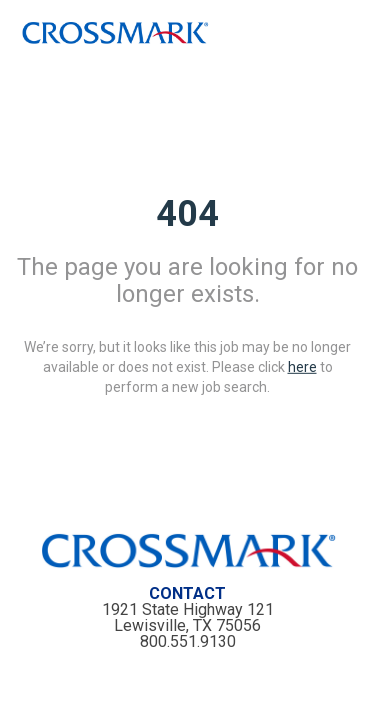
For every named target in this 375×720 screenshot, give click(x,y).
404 (187, 213)
